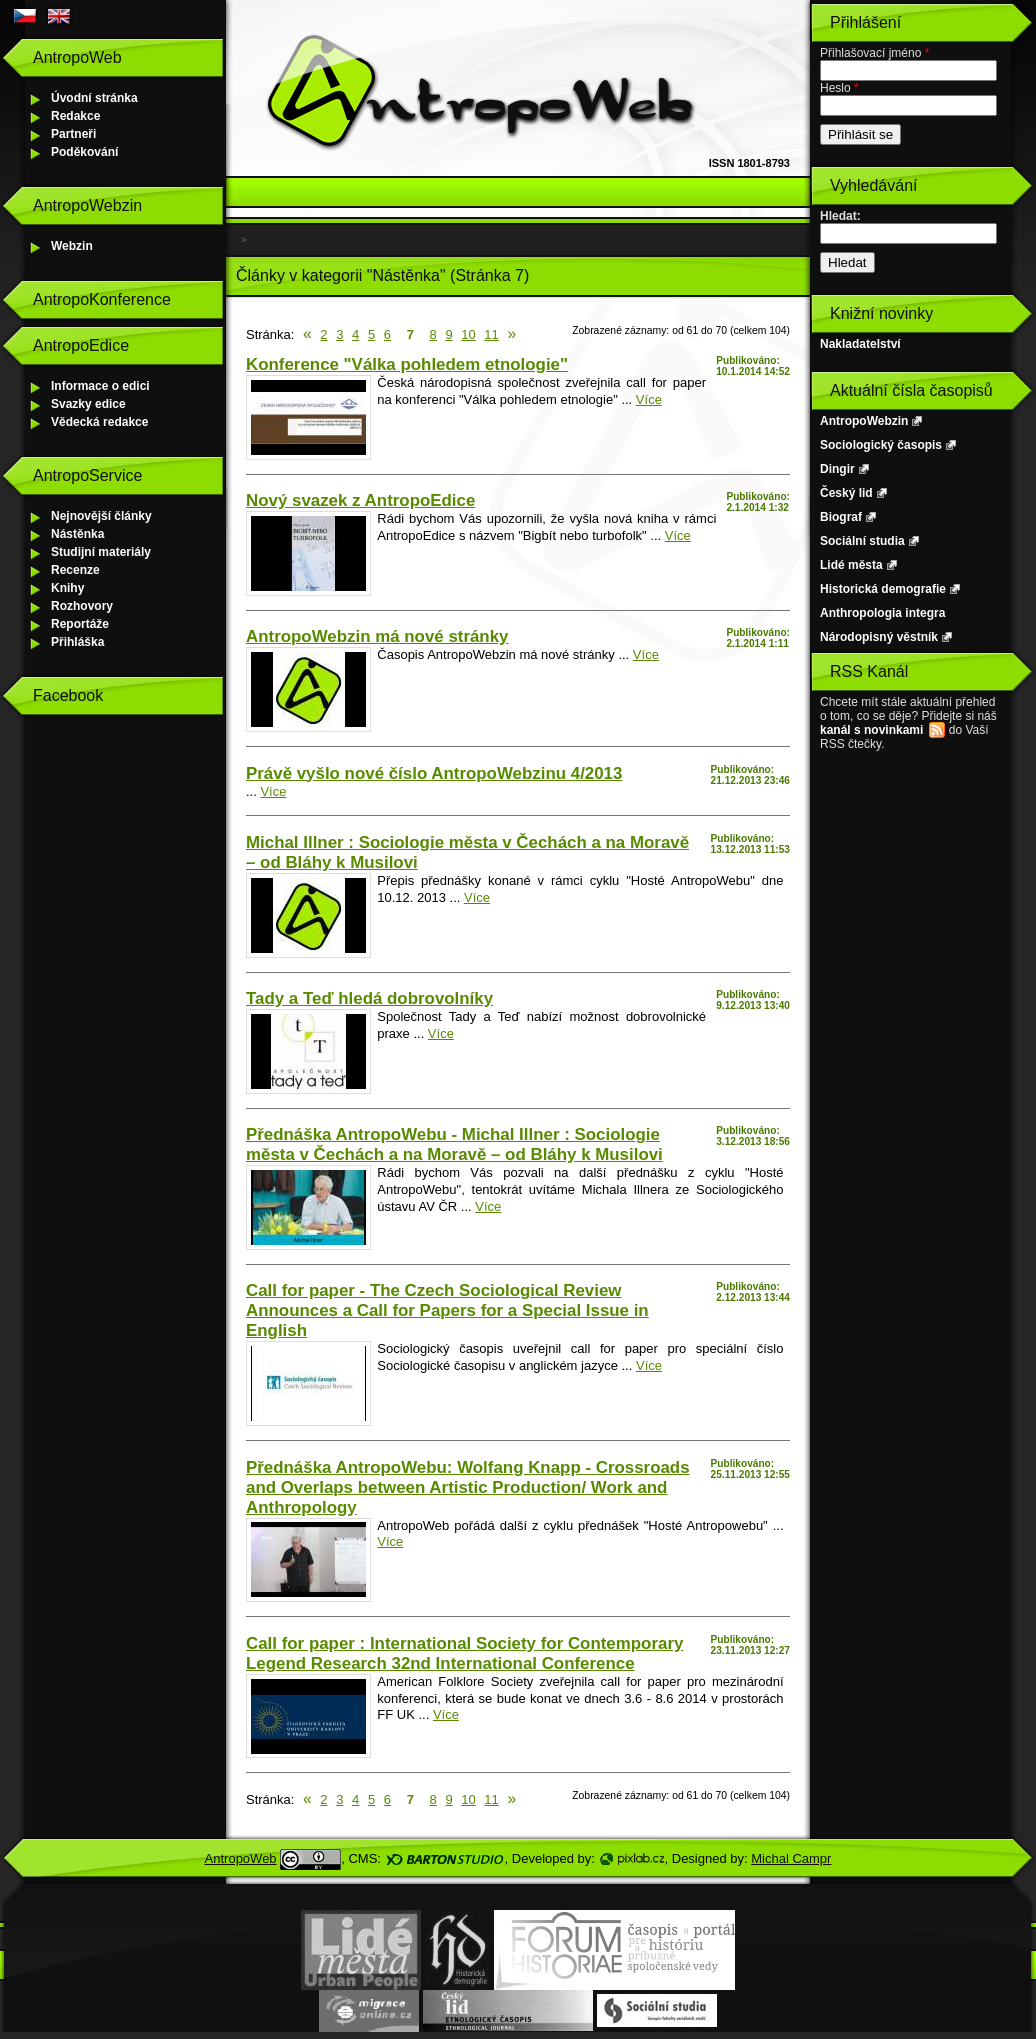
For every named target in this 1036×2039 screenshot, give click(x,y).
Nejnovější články (101, 516)
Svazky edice (88, 404)
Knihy (67, 588)
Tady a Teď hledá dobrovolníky (369, 998)
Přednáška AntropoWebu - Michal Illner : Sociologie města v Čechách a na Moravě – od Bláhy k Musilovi (454, 1144)
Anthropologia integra (882, 613)
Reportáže (80, 624)
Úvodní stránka (94, 98)
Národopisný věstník (879, 637)
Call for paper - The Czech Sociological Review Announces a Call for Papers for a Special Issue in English (447, 1310)
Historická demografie (883, 589)
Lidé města (851, 565)
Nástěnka (77, 534)
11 (491, 334)
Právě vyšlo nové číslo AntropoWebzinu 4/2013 (434, 773)
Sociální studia (862, 541)
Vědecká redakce (99, 422)
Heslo (839, 88)
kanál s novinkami (871, 730)
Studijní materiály (101, 552)
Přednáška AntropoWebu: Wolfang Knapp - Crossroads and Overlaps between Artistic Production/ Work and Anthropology (468, 1487)
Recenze (75, 570)
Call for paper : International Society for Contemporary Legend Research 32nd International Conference (464, 1653)
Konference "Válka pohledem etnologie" (407, 364)
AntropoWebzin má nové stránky (377, 636)
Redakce (75, 116)
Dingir (837, 469)
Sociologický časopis (881, 445)
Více (649, 399)
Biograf (841, 517)
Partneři (73, 134)
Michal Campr (791, 1858)
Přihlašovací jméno (874, 53)
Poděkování (84, 152)
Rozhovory (82, 606)
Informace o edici (100, 386)
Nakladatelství (860, 344)
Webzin (72, 246)
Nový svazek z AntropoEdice (360, 500)
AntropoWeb (241, 1858)
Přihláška (77, 642)
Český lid (846, 493)
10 (468, 334)
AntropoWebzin (864, 421)
